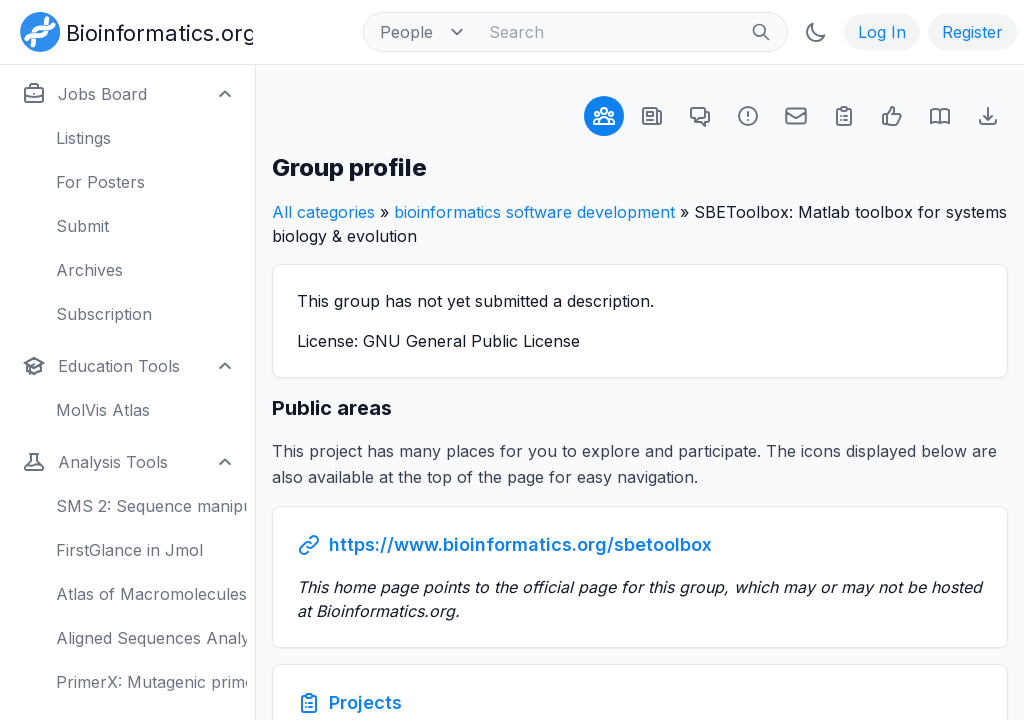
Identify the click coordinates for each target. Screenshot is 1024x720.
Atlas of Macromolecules (151, 594)
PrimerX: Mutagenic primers (151, 682)
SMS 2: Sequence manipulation (151, 506)
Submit (82, 226)
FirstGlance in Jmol (129, 550)
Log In (882, 32)
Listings (83, 138)
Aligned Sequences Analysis (151, 638)
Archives (89, 270)
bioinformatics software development (534, 212)
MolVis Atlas (103, 410)
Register (972, 32)
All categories (323, 212)
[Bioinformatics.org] (132, 30)
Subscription (104, 314)
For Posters (100, 182)
